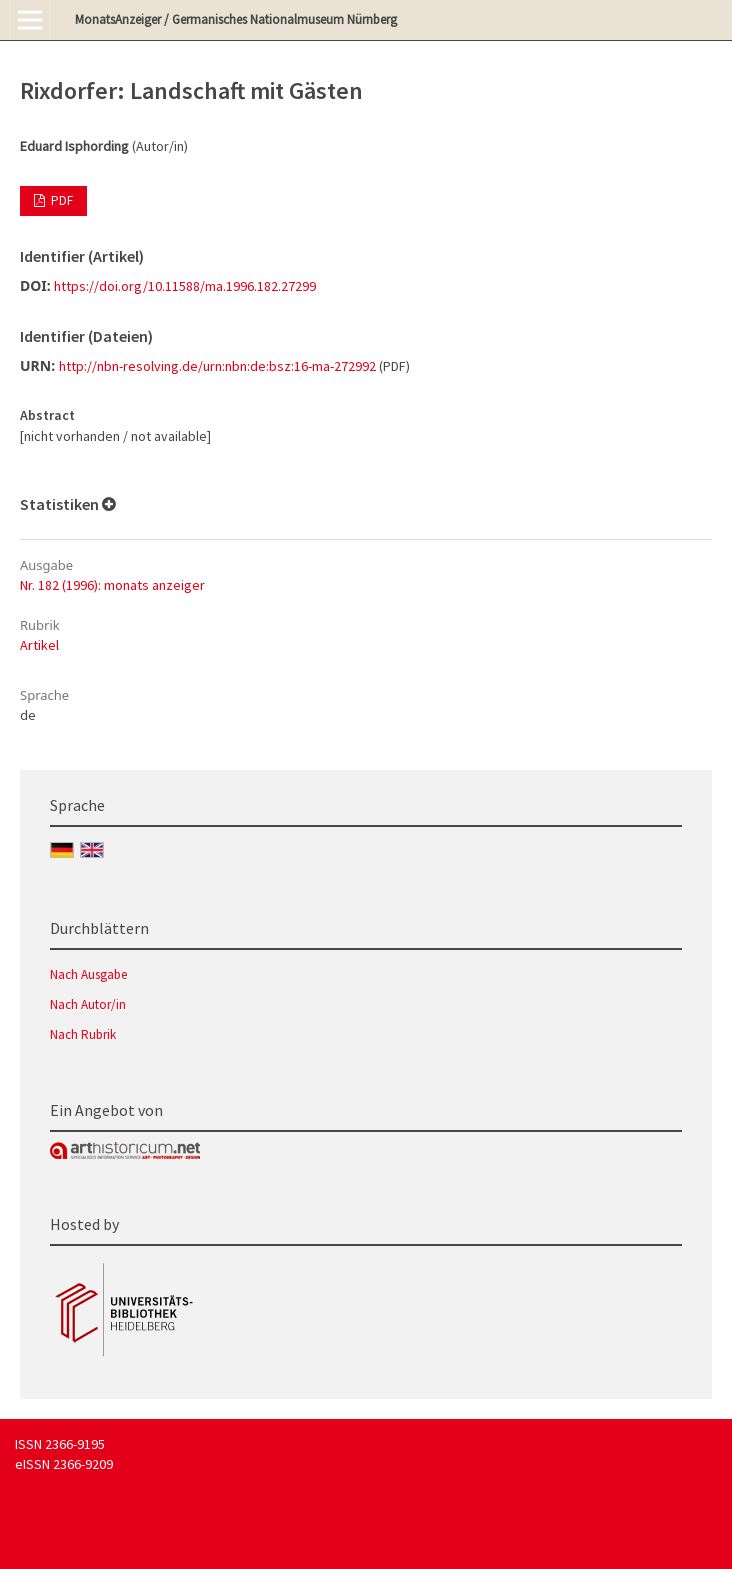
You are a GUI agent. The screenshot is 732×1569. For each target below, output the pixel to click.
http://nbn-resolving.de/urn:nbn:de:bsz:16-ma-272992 (217, 366)
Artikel (39, 645)
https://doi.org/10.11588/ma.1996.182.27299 (185, 286)
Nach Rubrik (83, 1034)
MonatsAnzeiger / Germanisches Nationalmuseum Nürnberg (236, 19)
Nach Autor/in (88, 1004)
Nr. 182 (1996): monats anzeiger (112, 585)
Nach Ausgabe (88, 974)
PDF (60, 200)
